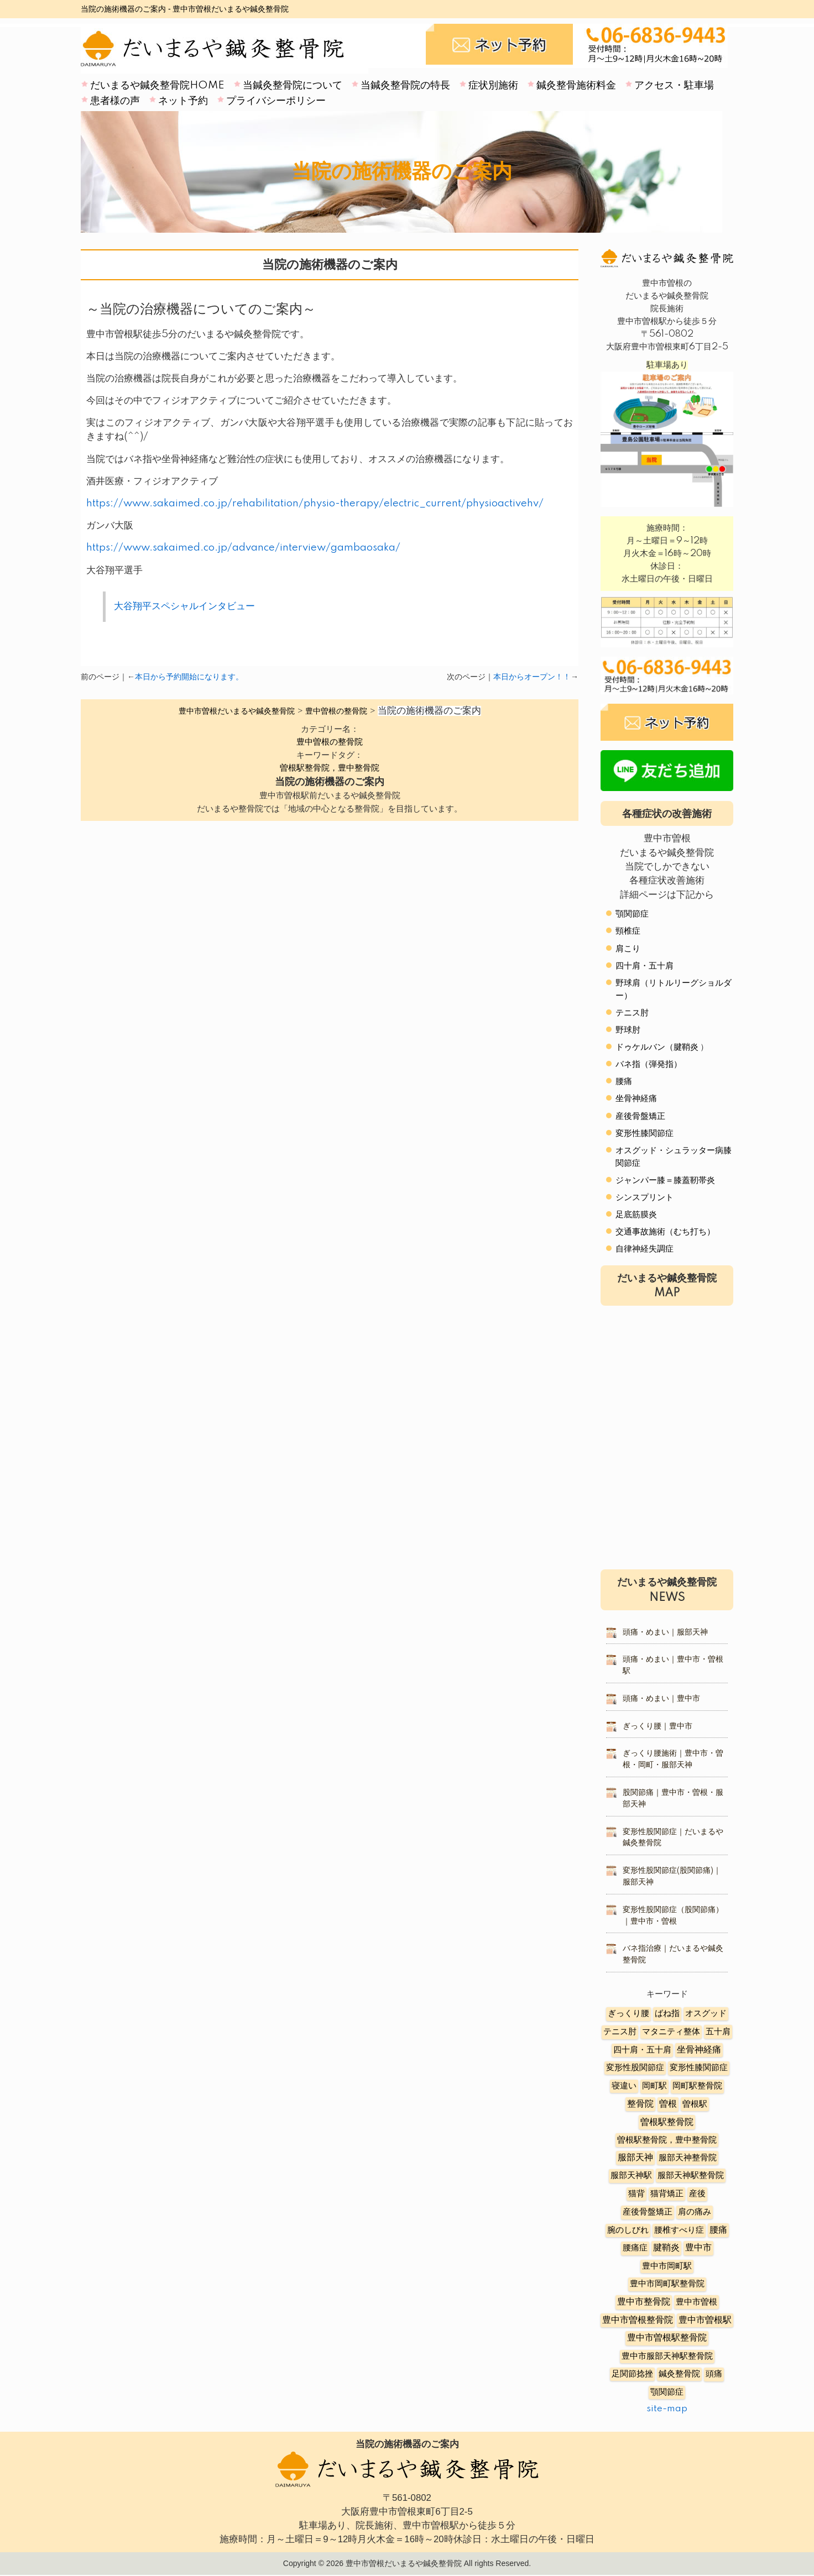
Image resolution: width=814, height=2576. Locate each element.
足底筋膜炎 (636, 1214)
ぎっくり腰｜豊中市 (657, 1726)
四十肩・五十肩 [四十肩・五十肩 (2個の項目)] (642, 2050)
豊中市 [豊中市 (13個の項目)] (698, 2248)
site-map (666, 2408)
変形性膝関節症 (644, 1133)
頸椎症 (627, 931)
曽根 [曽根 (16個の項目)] (668, 2104)
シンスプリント (644, 1197)
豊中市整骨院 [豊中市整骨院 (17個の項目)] (643, 2302)
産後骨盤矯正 (640, 1116)
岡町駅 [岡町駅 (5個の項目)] (654, 2086)
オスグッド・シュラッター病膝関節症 (673, 1157)
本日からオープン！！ (532, 677)
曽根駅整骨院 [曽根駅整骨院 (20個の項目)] (666, 2122)
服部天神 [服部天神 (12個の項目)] (635, 2158)
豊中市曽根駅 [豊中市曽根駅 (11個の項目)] (705, 2320)
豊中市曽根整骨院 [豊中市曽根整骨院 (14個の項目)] (637, 2320)
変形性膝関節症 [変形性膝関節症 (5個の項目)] (699, 2067)
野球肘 (627, 1030)
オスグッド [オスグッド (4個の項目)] (706, 2013)
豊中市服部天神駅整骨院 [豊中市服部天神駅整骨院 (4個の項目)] (667, 2356)
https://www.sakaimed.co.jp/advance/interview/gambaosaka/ (243, 548)
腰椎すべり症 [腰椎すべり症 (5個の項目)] (679, 2230)
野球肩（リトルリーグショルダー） (673, 989)
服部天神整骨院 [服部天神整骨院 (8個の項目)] (688, 2158)
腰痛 (623, 1081)
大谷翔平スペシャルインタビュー (184, 606)
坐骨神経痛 (636, 1098)
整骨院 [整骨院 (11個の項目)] (640, 2104)
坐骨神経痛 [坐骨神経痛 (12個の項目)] (699, 2050)
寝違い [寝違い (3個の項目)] (624, 2086)
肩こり (627, 949)
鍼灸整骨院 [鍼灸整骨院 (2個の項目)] (679, 2374)
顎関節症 (632, 914)
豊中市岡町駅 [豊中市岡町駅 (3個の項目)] (667, 2266)
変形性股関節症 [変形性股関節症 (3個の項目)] (635, 2067)
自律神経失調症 (644, 1249)
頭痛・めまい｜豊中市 (661, 1698)
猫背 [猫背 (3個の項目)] (636, 2193)
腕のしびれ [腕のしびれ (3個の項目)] (628, 2230)
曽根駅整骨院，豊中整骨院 (329, 768)
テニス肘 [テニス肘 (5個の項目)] (619, 2031)
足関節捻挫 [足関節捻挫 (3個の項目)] (632, 2374)
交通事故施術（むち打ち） (665, 1232)
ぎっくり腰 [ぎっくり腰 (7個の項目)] (628, 2013)
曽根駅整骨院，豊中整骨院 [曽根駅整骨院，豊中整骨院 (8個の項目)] (667, 2140)
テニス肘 (632, 1013)
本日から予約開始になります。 (189, 677)
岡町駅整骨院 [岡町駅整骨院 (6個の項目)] (697, 2086)
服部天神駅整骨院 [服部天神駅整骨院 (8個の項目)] (691, 2175)
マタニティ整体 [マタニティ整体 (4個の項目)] (671, 2031)
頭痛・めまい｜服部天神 (665, 1632)
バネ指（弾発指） (648, 1064)
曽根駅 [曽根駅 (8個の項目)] (694, 2104)
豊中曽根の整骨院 (329, 742)
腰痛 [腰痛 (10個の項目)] (718, 2230)
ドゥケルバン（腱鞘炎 (656, 1047)
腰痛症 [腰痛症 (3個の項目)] (635, 2248)
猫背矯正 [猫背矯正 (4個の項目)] (666, 2193)
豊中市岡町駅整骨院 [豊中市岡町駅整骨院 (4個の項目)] (667, 2284)
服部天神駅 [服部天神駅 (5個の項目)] (631, 2175)
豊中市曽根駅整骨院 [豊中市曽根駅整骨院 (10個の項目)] (667, 2338)
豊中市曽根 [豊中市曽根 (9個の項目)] (696, 2302)
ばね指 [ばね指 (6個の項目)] (667, 2013)
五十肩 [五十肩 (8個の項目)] (718, 2031)
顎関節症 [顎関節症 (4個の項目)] (666, 2392)
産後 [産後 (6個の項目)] (697, 2193)
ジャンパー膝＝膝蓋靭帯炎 (665, 1180)
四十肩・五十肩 (644, 966)
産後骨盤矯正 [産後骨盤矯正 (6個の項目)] (647, 2212)
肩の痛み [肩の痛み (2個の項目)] (694, 2212)
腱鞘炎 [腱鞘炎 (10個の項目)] (666, 2248)
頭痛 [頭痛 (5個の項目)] (714, 2374)
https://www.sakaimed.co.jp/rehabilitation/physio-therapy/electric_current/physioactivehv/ (315, 504)
